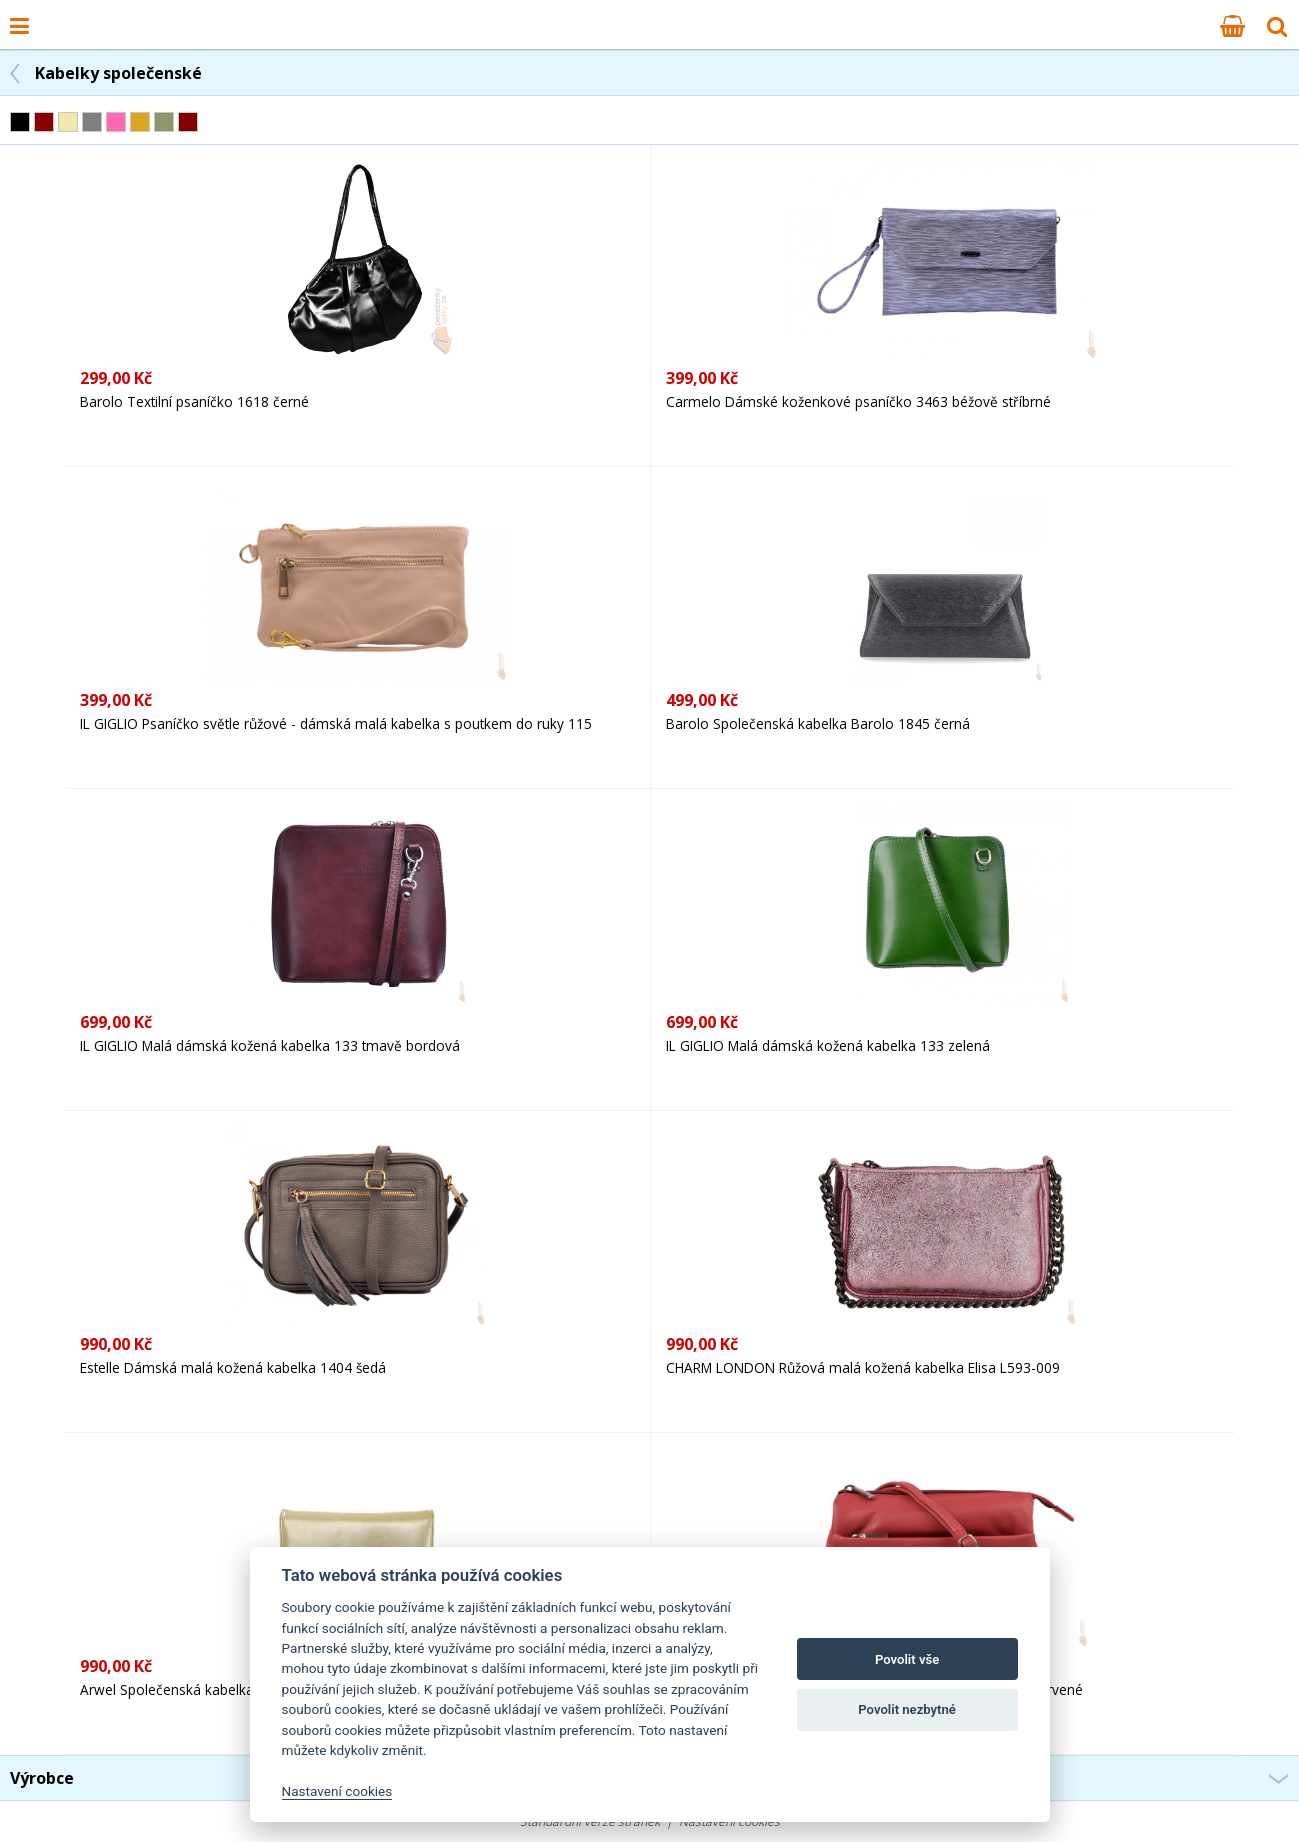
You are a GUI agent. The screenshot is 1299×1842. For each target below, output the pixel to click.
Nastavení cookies (337, 1791)
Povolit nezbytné (907, 1709)
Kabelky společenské (118, 73)
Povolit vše (907, 1659)
